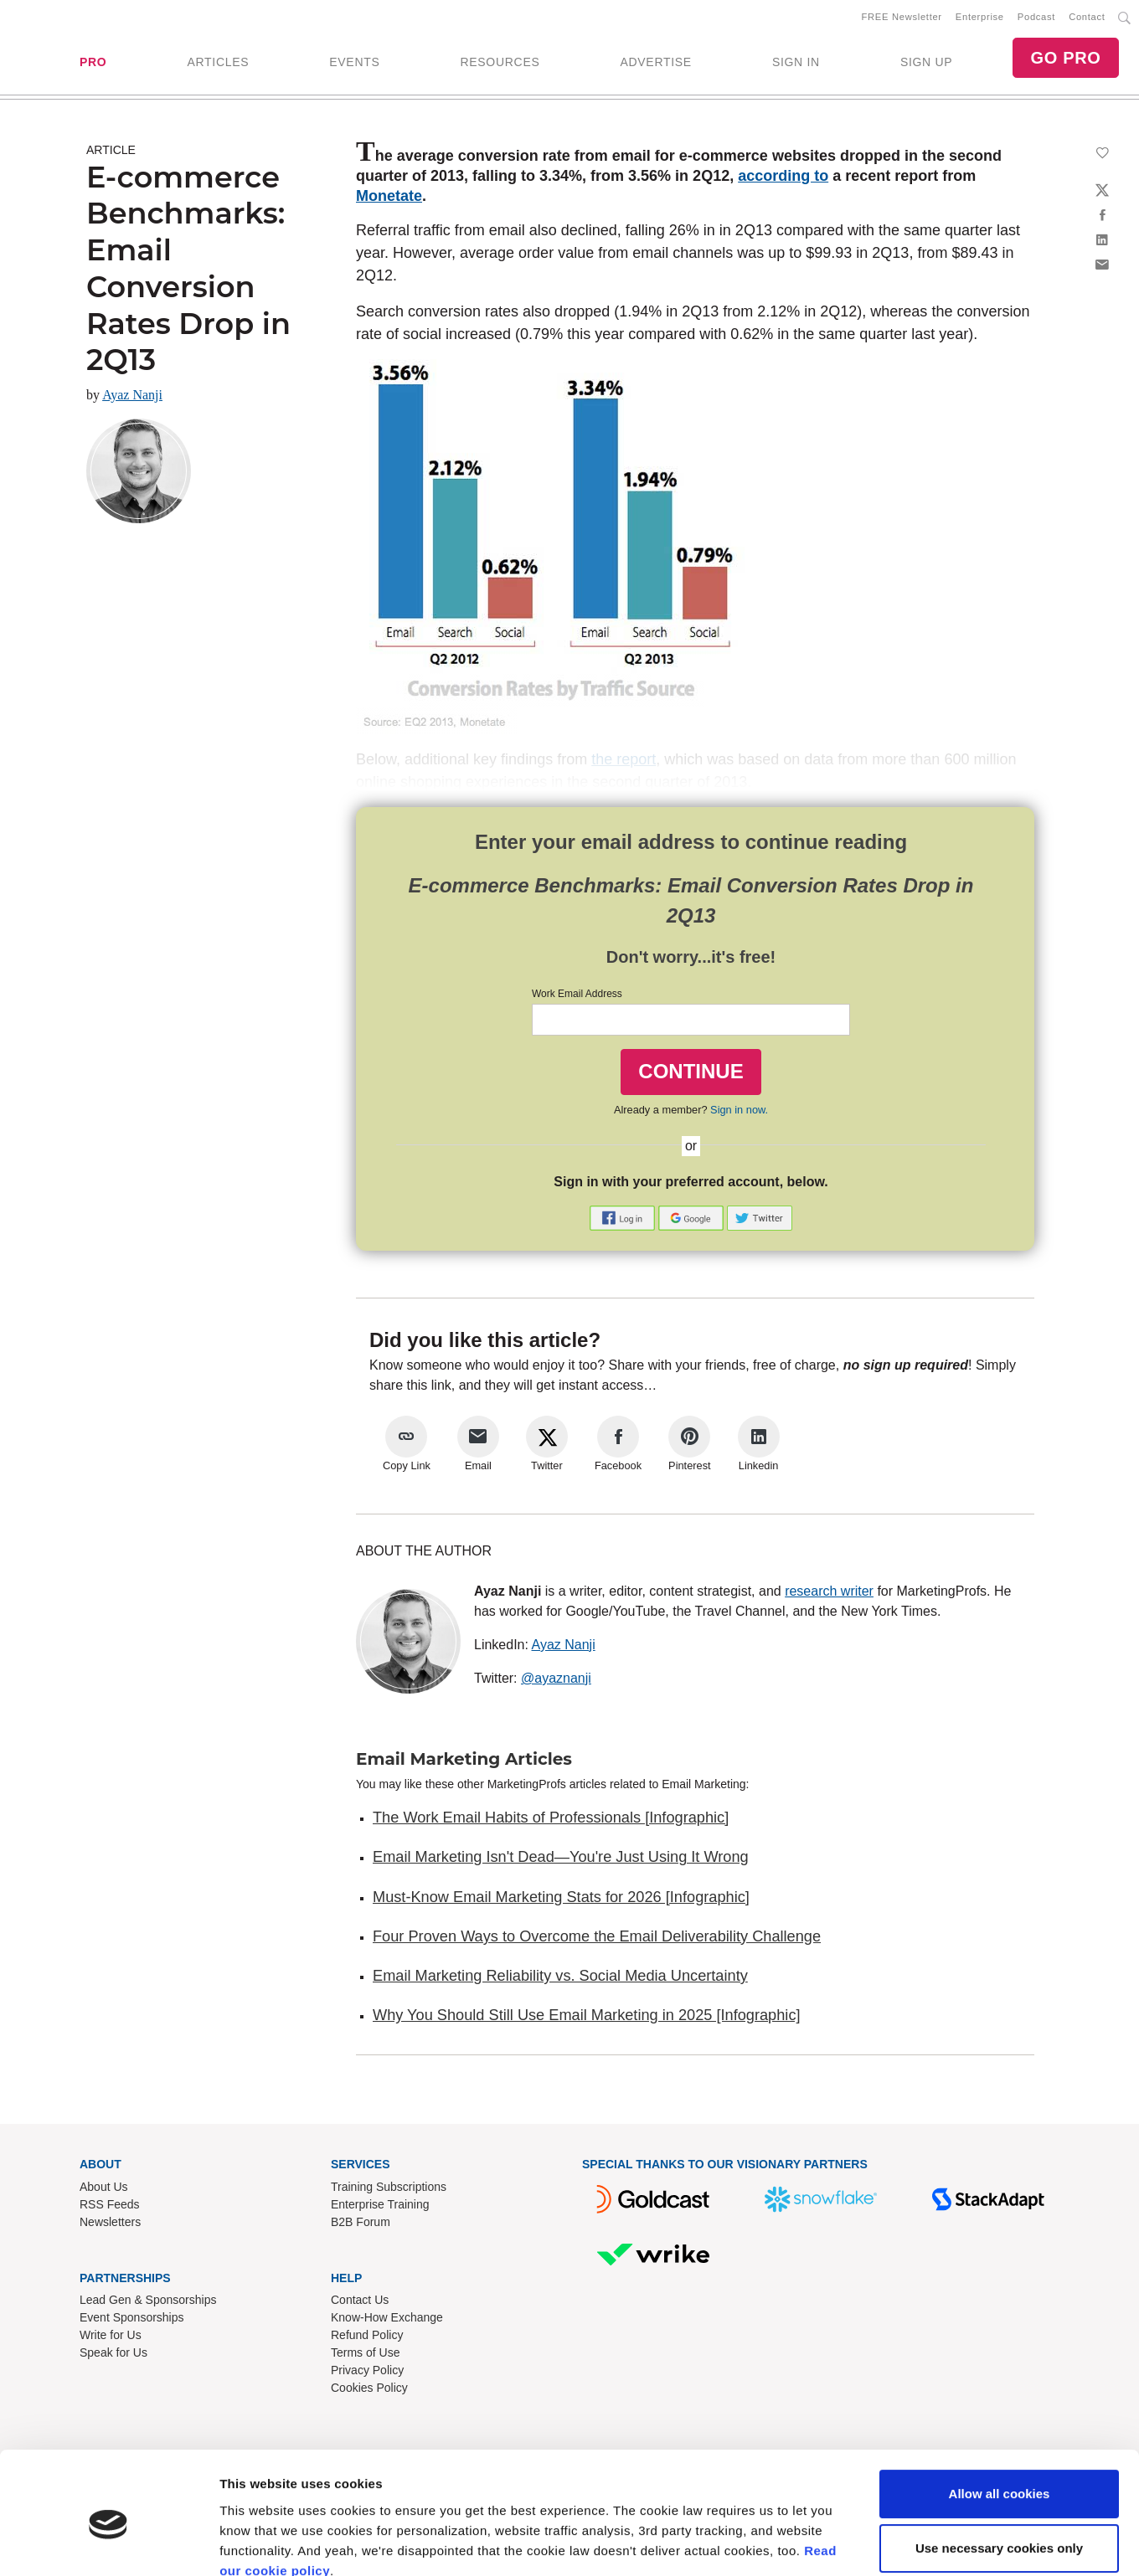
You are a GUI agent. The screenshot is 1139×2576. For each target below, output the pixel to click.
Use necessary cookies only (999, 2474)
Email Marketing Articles (464, 1760)
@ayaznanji (556, 1679)
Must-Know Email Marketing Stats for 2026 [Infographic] (561, 1898)
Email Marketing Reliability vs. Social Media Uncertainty (560, 1977)
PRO (93, 62)
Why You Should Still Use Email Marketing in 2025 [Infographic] (587, 2016)
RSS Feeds (110, 2205)
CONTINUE (690, 1072)
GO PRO (1065, 58)
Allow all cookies (999, 2420)
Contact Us (360, 2301)
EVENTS (354, 62)
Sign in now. (739, 1110)
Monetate (389, 196)
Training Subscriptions (388, 2187)
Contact (1087, 18)
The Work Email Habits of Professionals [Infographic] (551, 1818)
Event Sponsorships (132, 2319)
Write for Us (111, 2336)
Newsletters (110, 2222)
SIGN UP (926, 62)
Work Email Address (577, 994)
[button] (624, 1218)
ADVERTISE (655, 62)
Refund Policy (367, 2336)
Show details (258, 2543)
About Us (104, 2187)
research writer (829, 1592)
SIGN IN (796, 62)
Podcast (1036, 18)
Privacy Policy (367, 2371)
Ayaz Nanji (132, 396)
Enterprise (980, 18)
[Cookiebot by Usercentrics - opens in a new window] (108, 2543)
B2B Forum (360, 2222)
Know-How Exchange (387, 2319)
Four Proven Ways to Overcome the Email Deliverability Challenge (597, 1937)
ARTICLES (218, 62)
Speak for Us (113, 2354)
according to (783, 176)
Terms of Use (365, 2354)
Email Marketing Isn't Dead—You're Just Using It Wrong (561, 1858)
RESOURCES (499, 62)
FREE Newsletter (902, 18)
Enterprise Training (380, 2205)
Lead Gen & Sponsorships (148, 2301)
